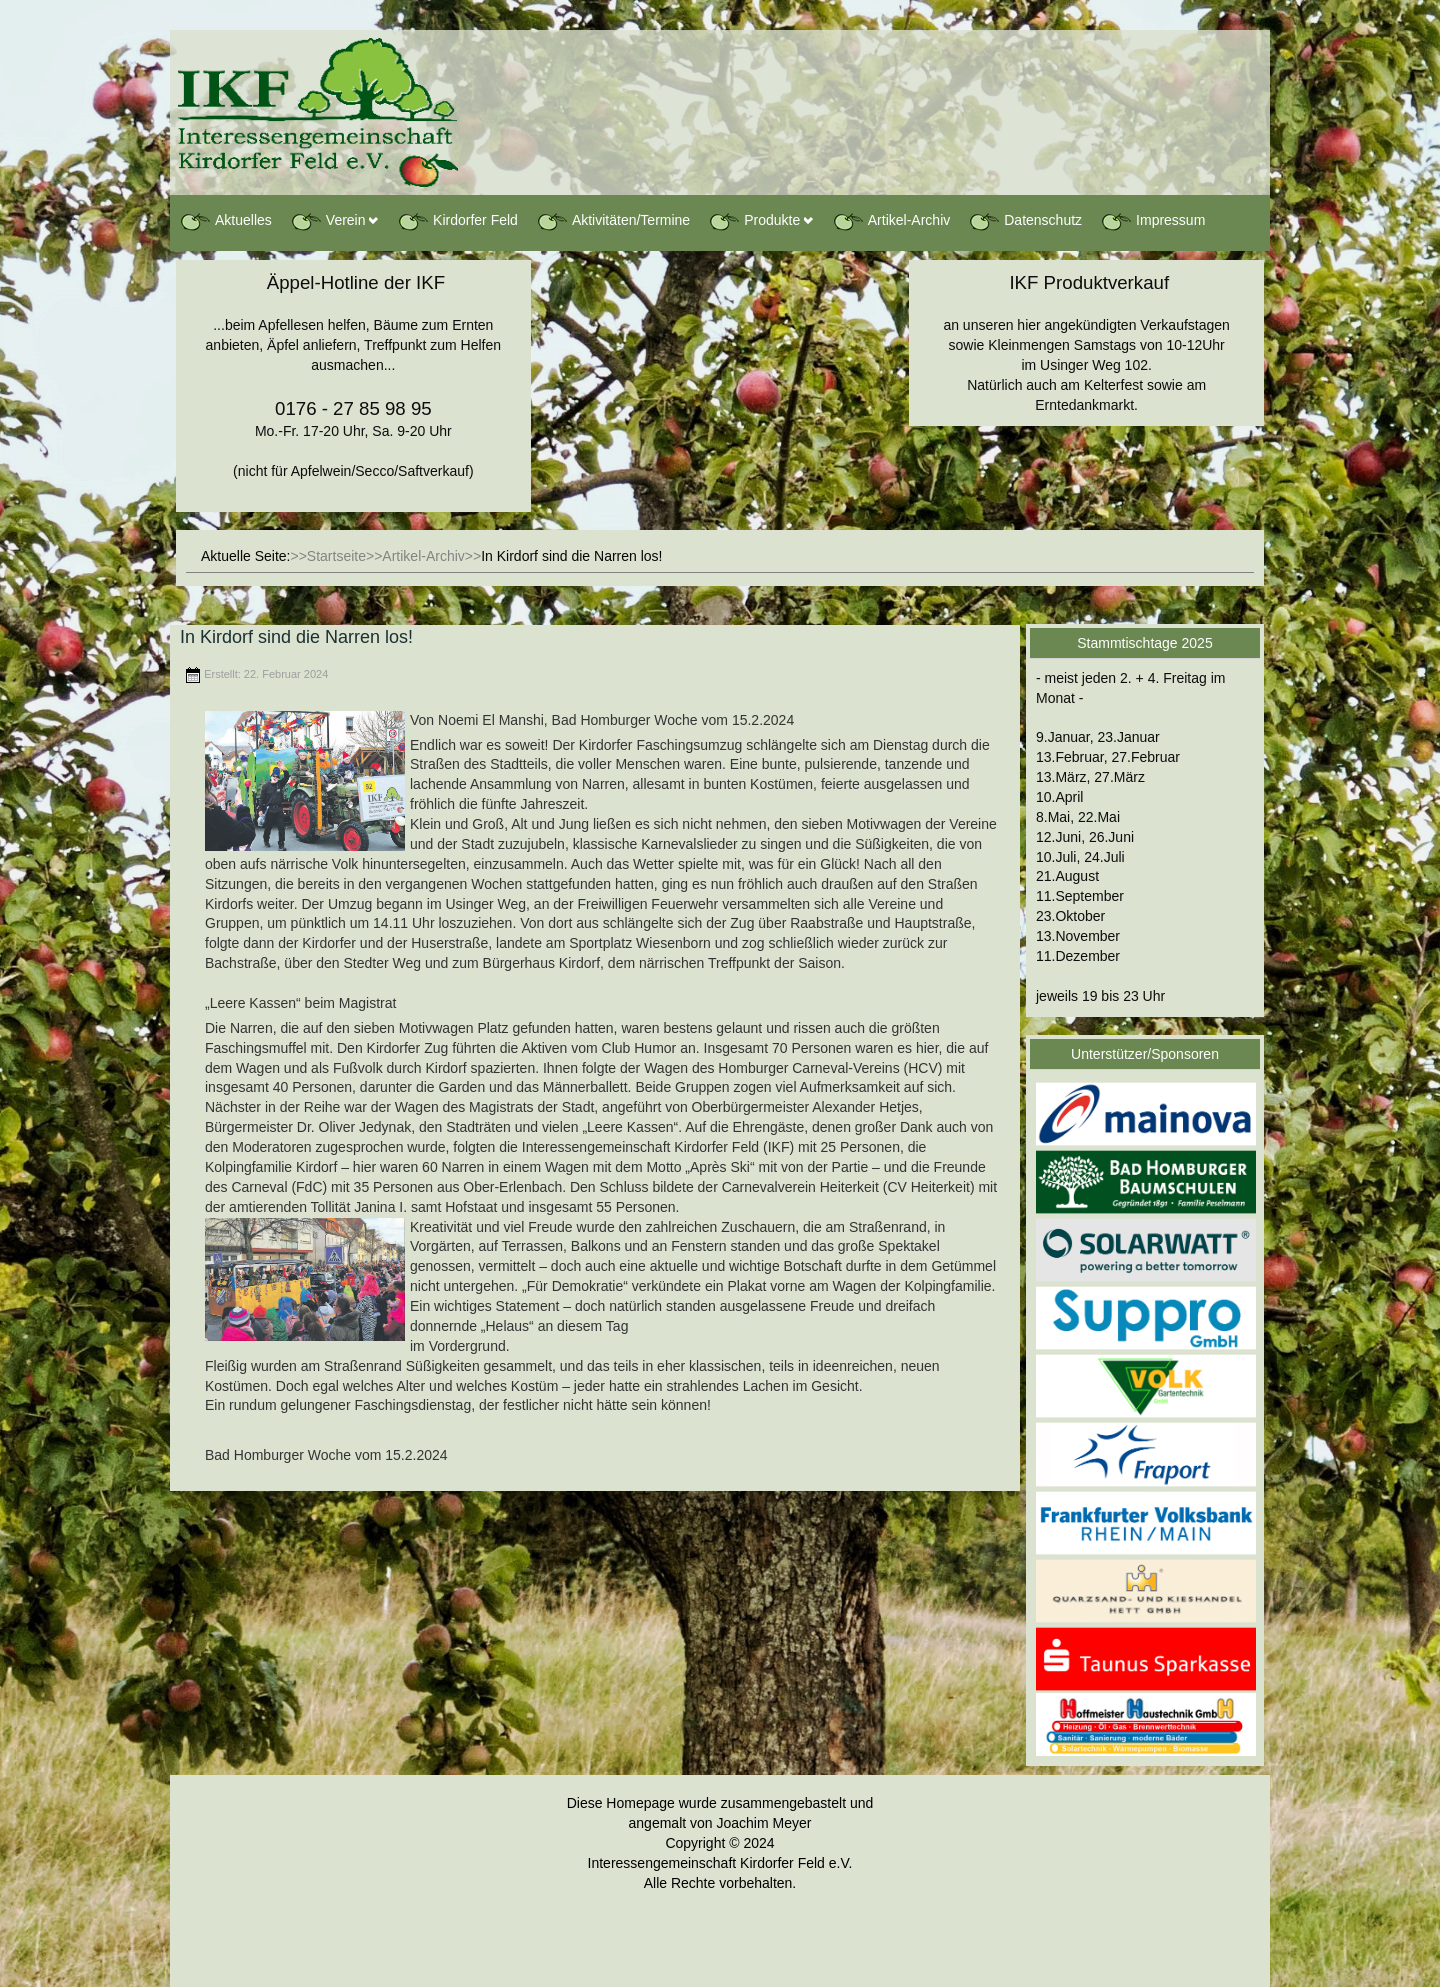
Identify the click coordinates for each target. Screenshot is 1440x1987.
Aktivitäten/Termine (613, 221)
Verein (328, 221)
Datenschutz (1025, 221)
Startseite (336, 556)
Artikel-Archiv (891, 221)
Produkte (754, 221)
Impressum (1152, 221)
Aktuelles (225, 221)
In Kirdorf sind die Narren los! (296, 637)
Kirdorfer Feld (457, 221)
